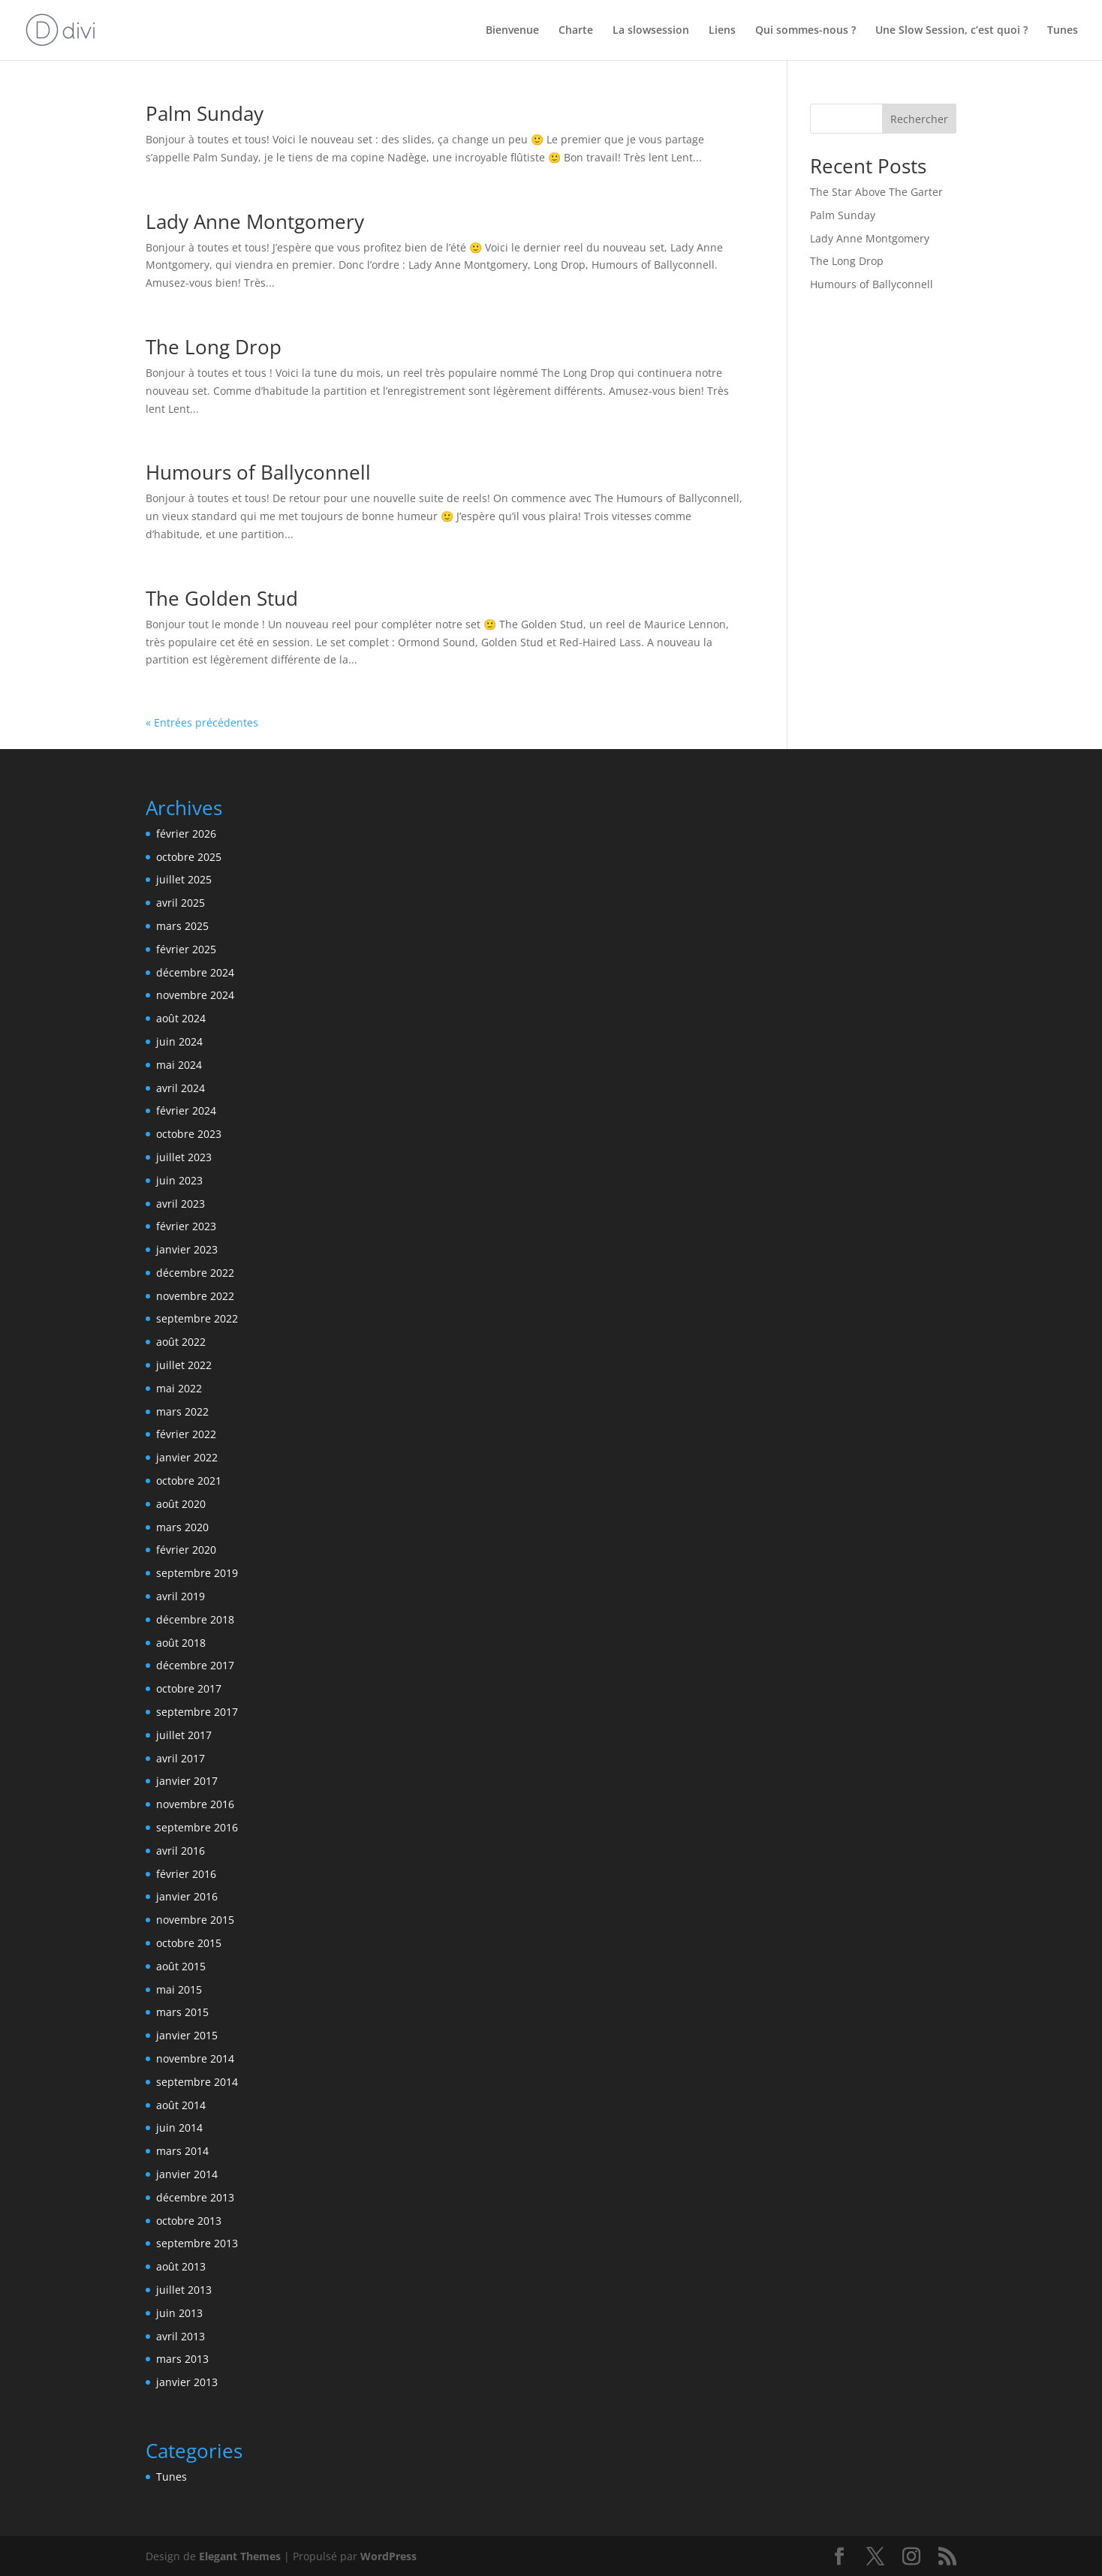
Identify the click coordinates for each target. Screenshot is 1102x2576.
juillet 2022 (184, 1365)
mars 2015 (182, 2012)
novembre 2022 (195, 1296)
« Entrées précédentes (202, 722)
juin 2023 (179, 1180)
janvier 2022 (187, 1457)
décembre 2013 (195, 2197)
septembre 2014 (197, 2082)
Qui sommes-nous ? (805, 31)
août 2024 (181, 1018)
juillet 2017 (184, 1735)
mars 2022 (182, 1411)
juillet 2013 (184, 2290)
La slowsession (651, 31)
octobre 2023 (188, 1134)
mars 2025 (182, 926)
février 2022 (186, 1434)
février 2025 (186, 949)
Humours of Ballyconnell (258, 472)
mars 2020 (182, 1527)
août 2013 (181, 2266)
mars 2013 (182, 2359)
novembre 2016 (195, 1804)
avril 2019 (180, 1596)
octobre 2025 (188, 857)
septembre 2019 (197, 1573)
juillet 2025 (184, 879)
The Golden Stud (222, 598)
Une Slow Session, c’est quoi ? (951, 31)
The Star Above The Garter (876, 192)
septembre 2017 (197, 1712)
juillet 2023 (184, 1157)
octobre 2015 (188, 1943)
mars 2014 (182, 2151)
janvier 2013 (187, 2382)
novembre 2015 (195, 1919)
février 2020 (186, 1549)
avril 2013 (180, 2336)
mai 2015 (179, 1989)
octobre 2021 (188, 1480)
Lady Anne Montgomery (255, 221)
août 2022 (181, 1342)
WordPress (388, 2556)
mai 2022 (179, 1388)
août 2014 (181, 2105)
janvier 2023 (187, 1249)
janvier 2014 (187, 2174)
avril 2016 (180, 1850)
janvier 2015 (187, 2035)
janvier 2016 (187, 1896)
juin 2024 (179, 1041)
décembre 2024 (195, 972)
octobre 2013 (188, 2220)
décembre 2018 (195, 1619)
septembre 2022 (197, 1318)
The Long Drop (214, 346)
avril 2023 (180, 1203)
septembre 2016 (197, 1827)
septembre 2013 (197, 2243)
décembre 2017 (195, 1665)
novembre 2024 (195, 995)
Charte (576, 31)
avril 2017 (180, 1758)
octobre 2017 (188, 1688)
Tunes (1062, 31)
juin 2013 (179, 2313)
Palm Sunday (204, 113)
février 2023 (186, 1226)
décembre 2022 (195, 1272)
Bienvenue (512, 31)
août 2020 (181, 1504)
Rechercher (919, 119)
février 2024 (186, 1110)
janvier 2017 (187, 1781)
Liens (722, 31)
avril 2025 (180, 902)
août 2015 (181, 1966)
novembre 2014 (195, 2058)
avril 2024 (180, 1088)
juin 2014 (179, 2127)
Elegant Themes (240, 2556)
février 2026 (186, 833)
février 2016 (186, 1874)
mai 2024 (179, 1065)
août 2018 (181, 1643)
